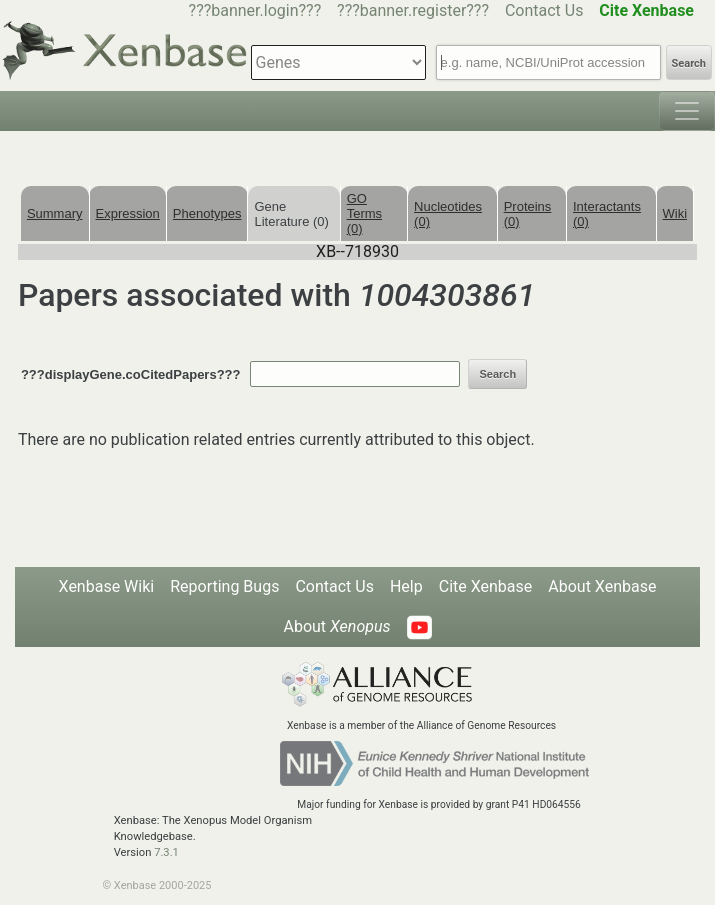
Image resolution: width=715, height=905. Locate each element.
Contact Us (544, 10)
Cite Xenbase (486, 586)
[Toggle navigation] (687, 111)
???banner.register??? (413, 10)
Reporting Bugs (224, 586)
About (336, 626)
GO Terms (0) (364, 213)
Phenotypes (207, 213)
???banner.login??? (255, 10)
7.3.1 (166, 852)
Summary (55, 213)
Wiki (675, 213)
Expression (128, 213)
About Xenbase (602, 586)
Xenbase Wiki (107, 586)
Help (406, 586)
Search (689, 63)
